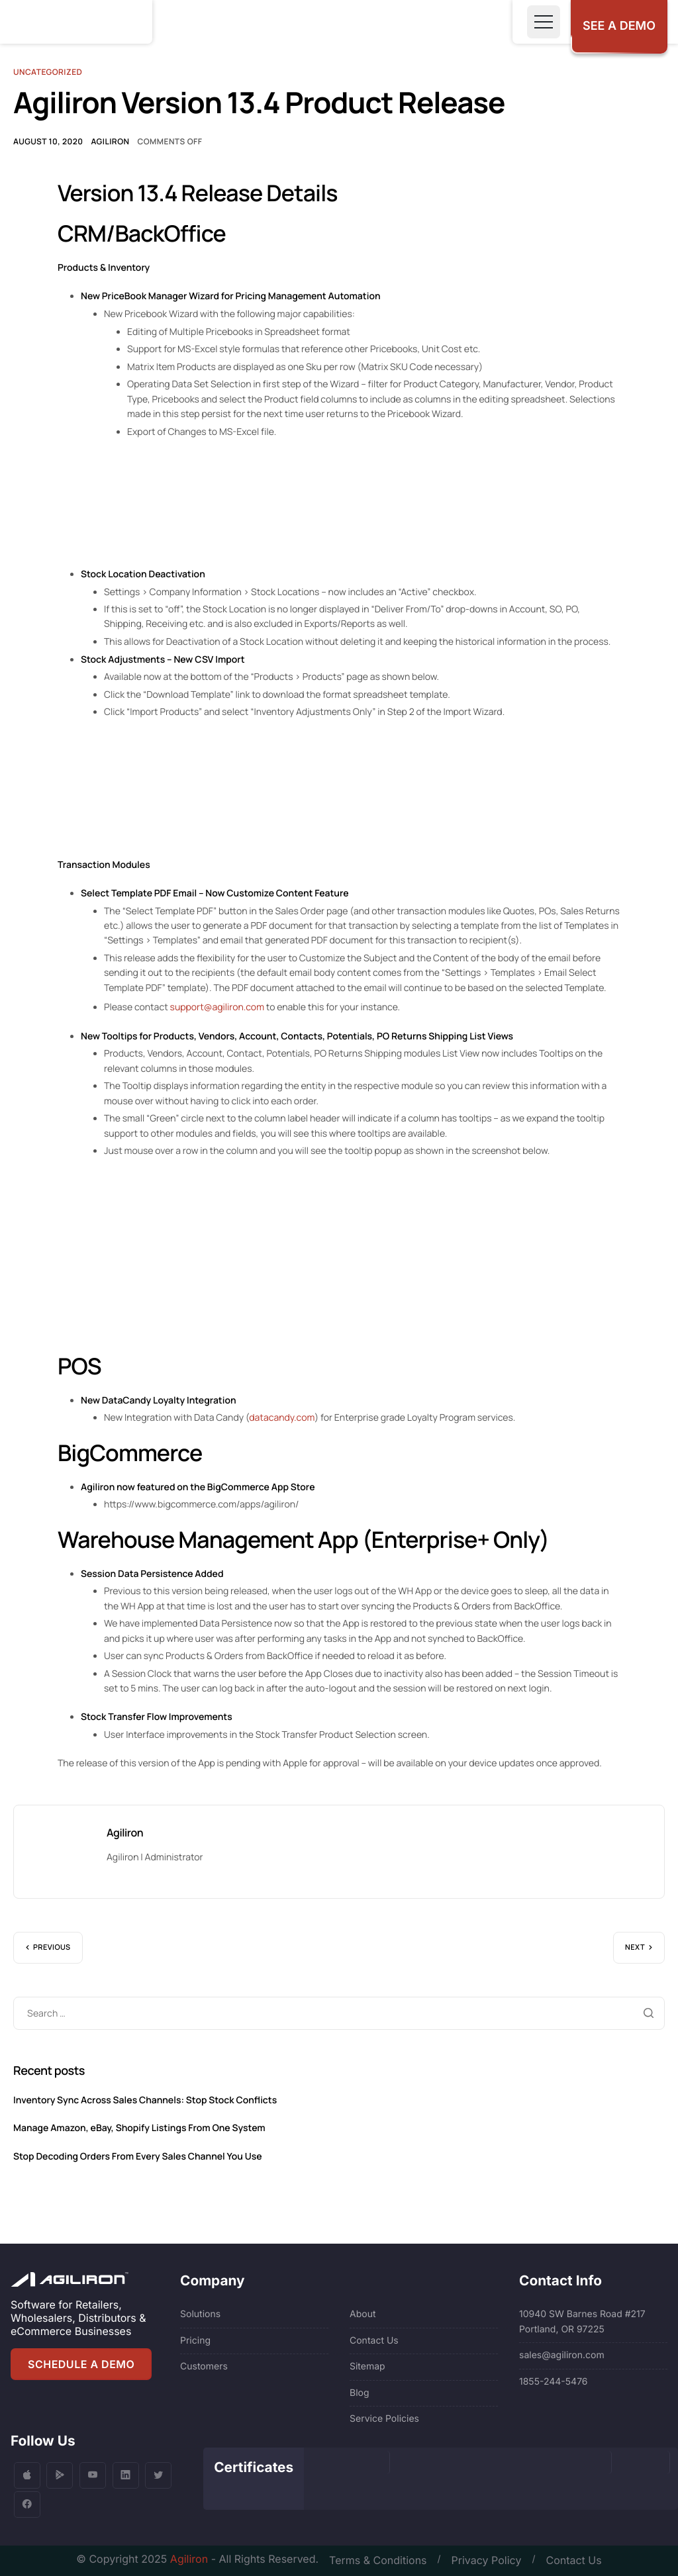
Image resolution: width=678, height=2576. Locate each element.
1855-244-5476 (553, 2381)
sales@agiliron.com (562, 2355)
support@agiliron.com (217, 1007)
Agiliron (110, 141)
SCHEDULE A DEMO (81, 2364)
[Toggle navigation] (543, 21)
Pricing (195, 2340)
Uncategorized (47, 71)
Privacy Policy (487, 2560)
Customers (204, 2366)
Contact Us (374, 2340)
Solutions (200, 2314)
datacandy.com (282, 1417)
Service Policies (384, 2418)
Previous (52, 1947)
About (362, 2314)
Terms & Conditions (377, 2560)
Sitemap (367, 2366)
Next (635, 1947)
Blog (359, 2393)
